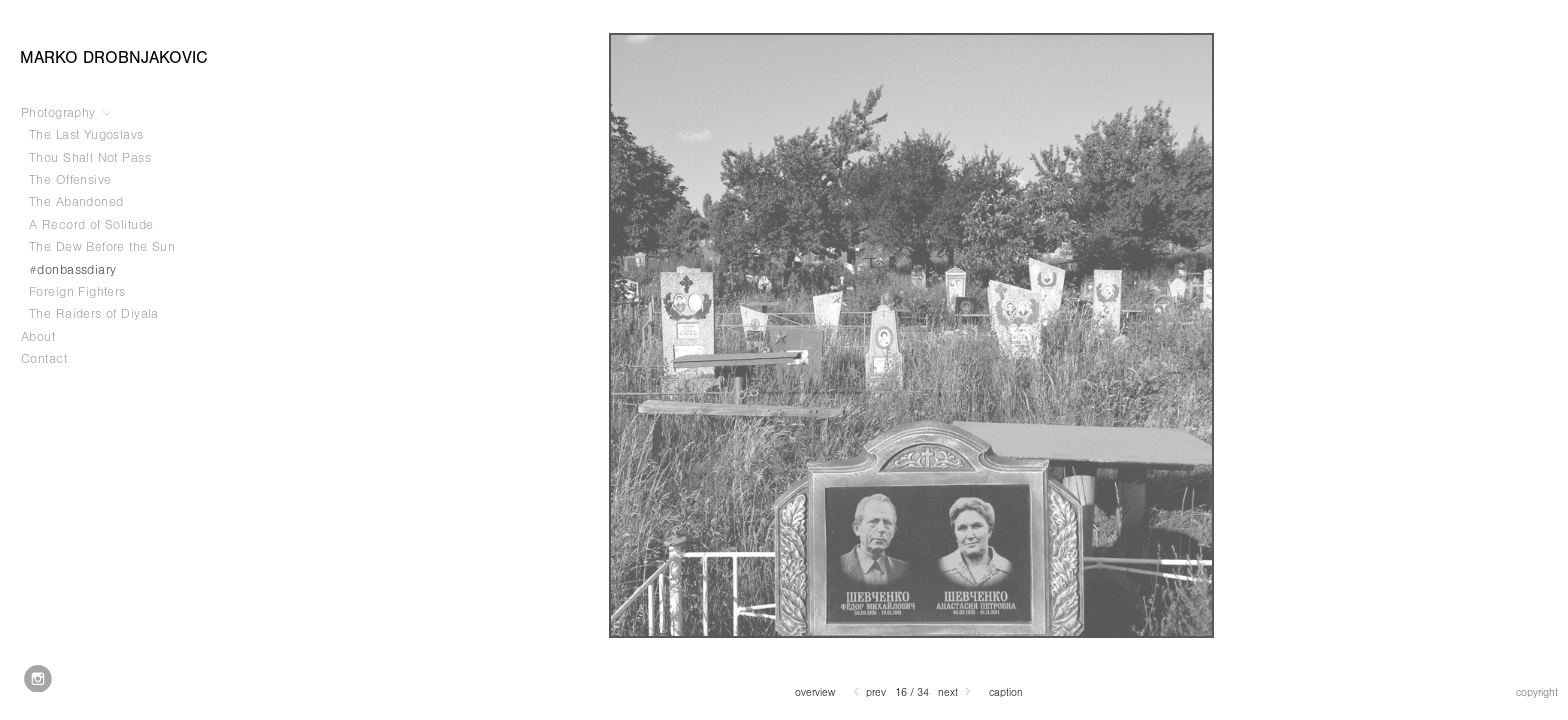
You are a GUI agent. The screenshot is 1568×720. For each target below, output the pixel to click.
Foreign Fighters (77, 292)
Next (956, 692)
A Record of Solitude (100, 225)
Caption (1006, 693)
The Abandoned (76, 202)
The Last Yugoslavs (86, 135)
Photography (67, 113)
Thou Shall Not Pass (90, 158)
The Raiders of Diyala (94, 314)
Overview (815, 693)
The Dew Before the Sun (102, 247)
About (38, 337)
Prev (868, 692)
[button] (815, 692)
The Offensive (70, 180)
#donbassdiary (72, 270)
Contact (44, 359)
